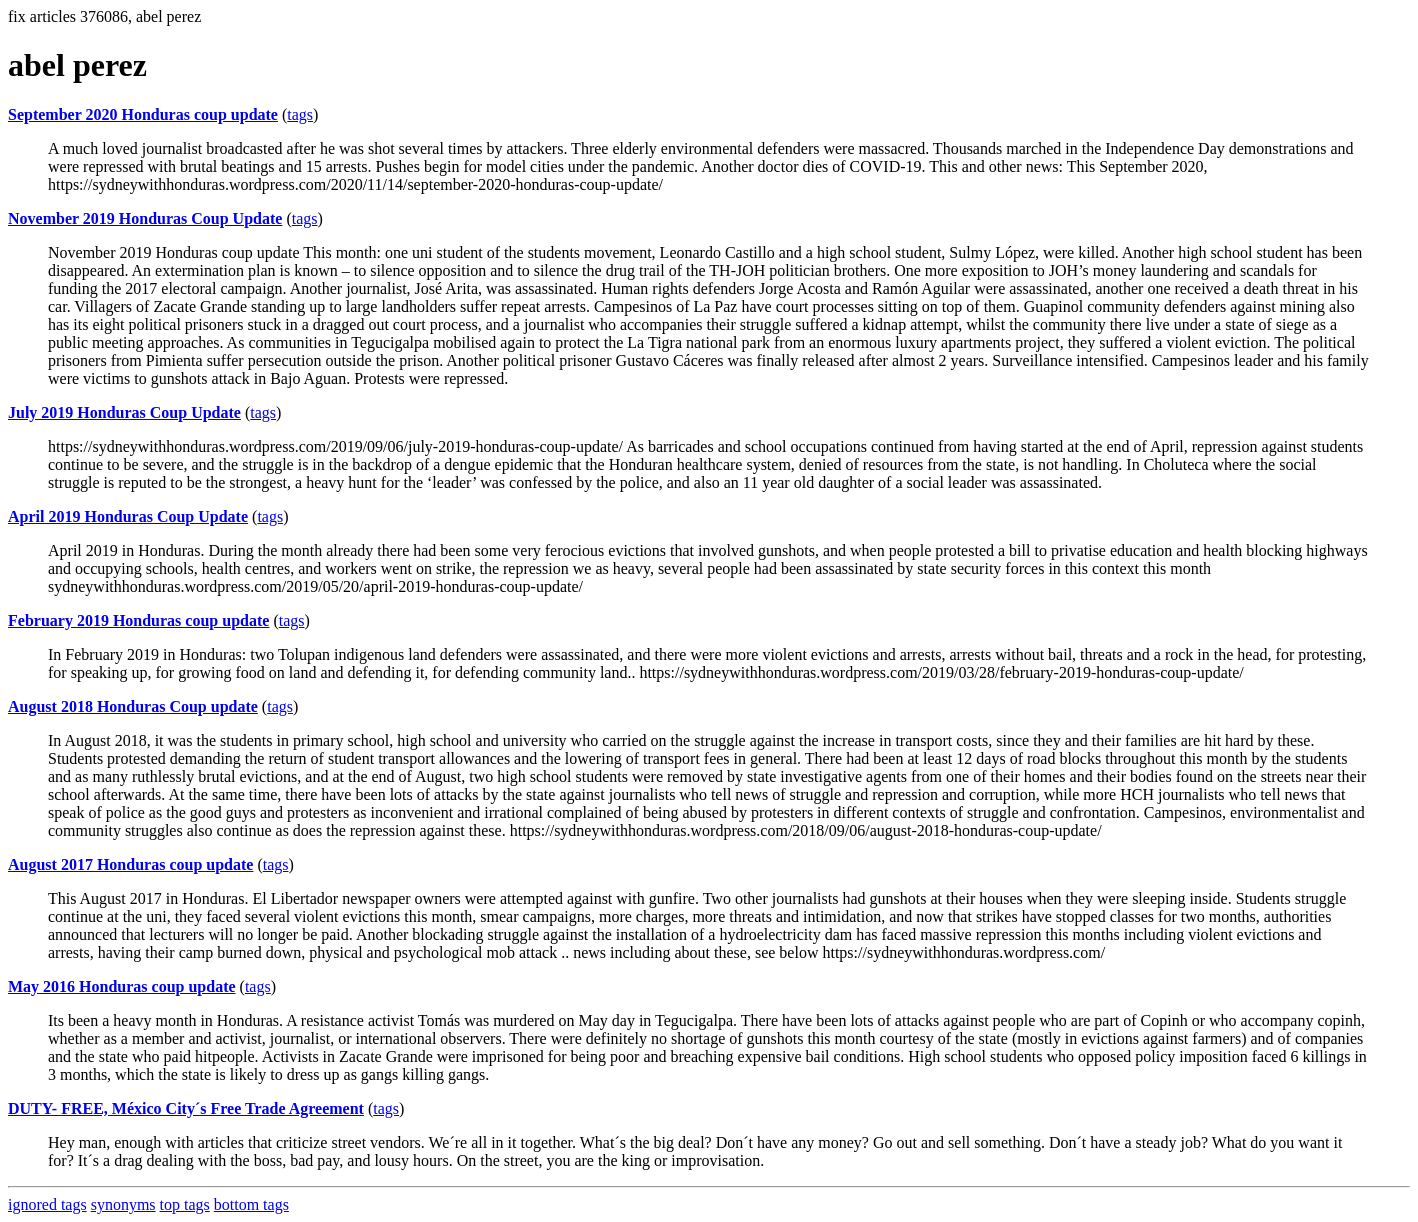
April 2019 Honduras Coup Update (128, 516)
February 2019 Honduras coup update (138, 620)
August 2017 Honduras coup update (130, 864)
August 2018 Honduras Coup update (133, 706)
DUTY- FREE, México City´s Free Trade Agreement (186, 1108)
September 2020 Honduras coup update (143, 114)
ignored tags (47, 1204)
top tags (185, 1204)
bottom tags (251, 1204)
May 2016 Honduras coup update (122, 986)
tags (300, 114)
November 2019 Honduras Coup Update (145, 218)
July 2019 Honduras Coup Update (124, 412)
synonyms (123, 1204)
